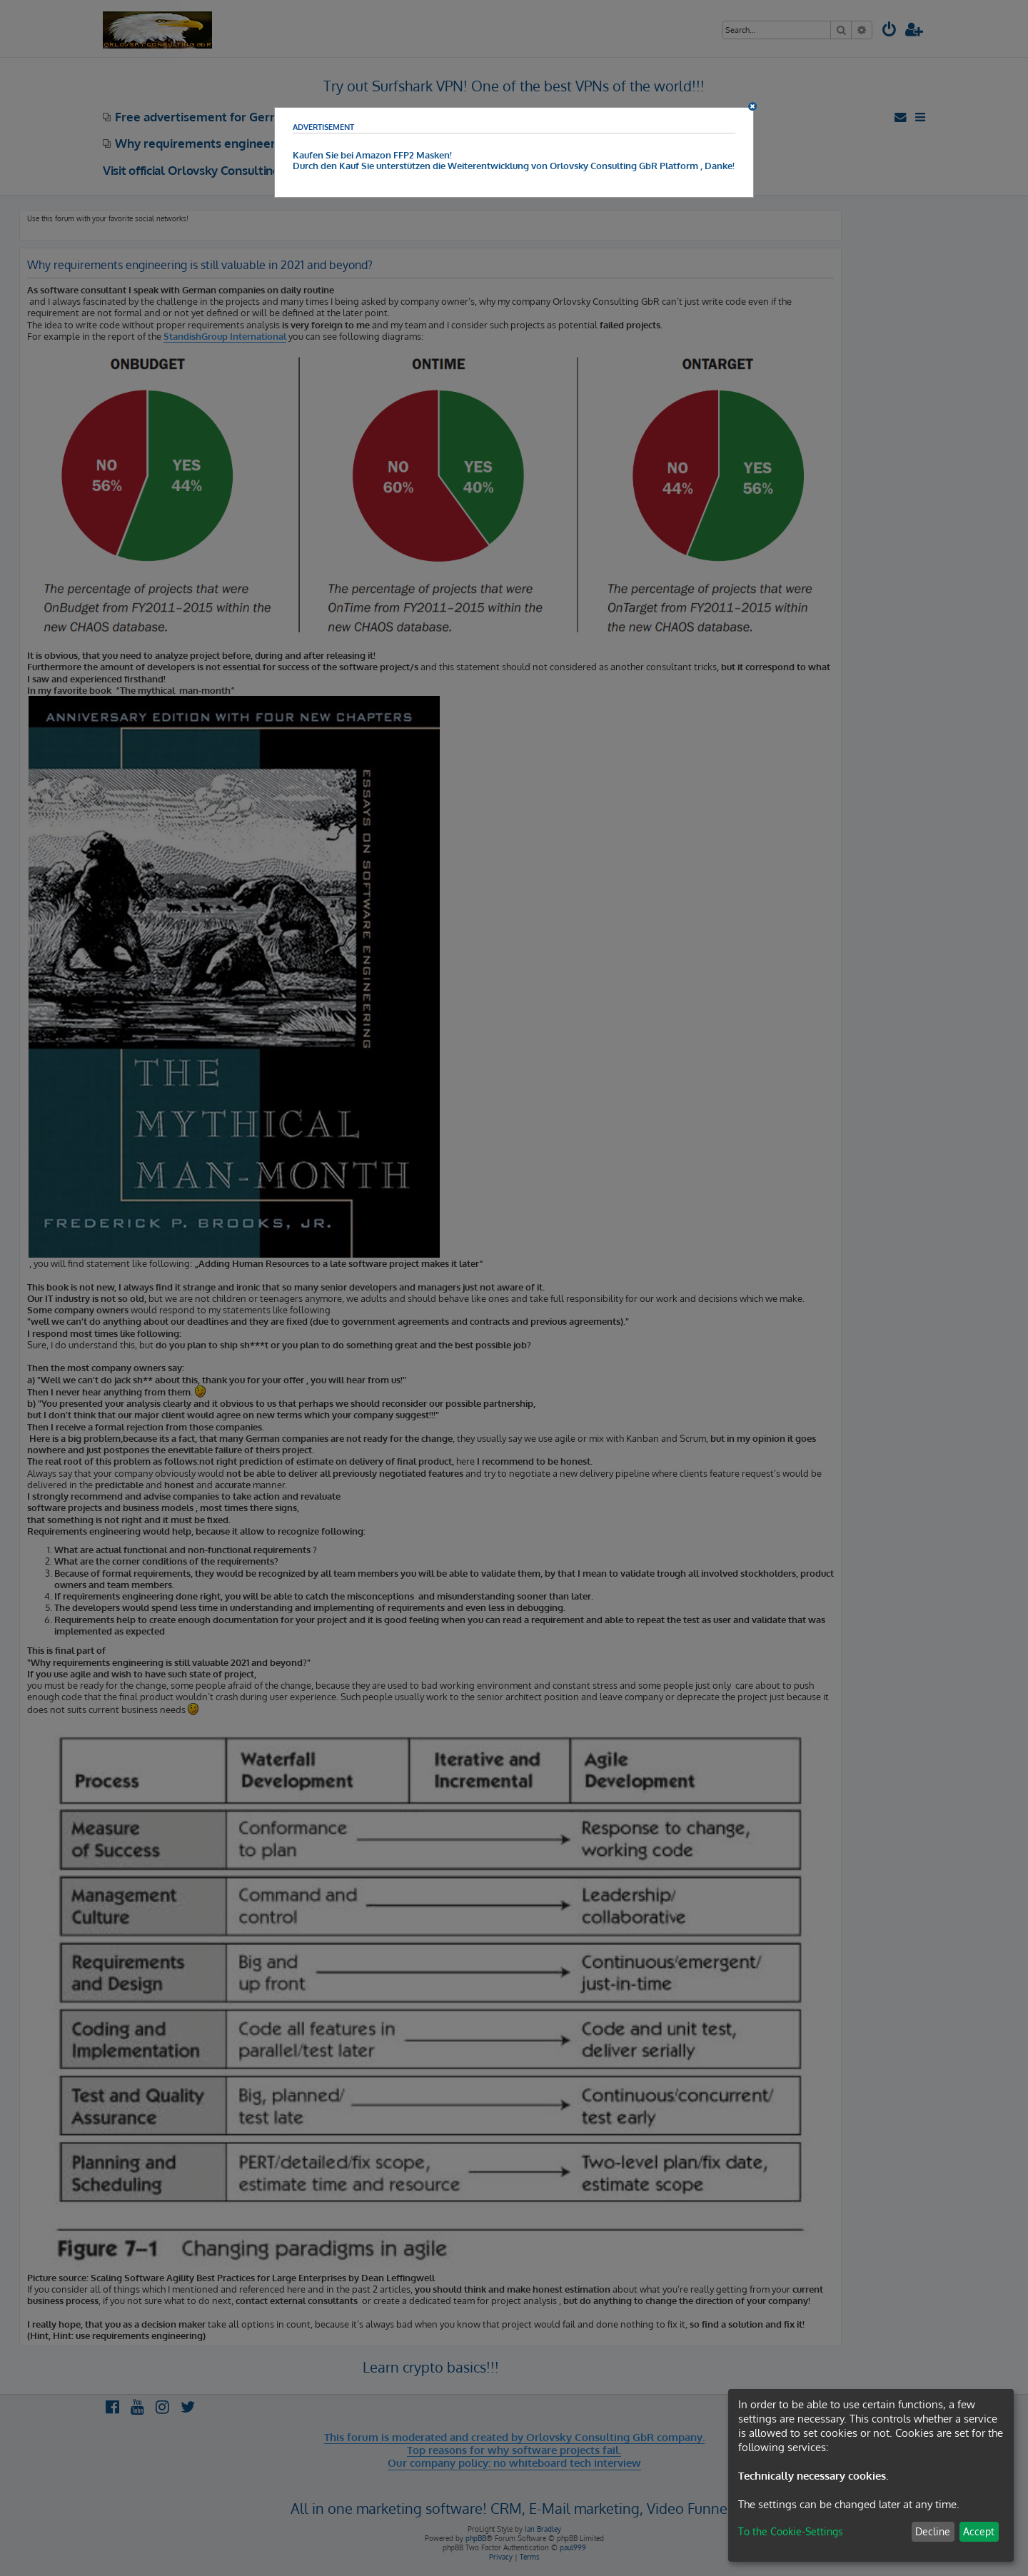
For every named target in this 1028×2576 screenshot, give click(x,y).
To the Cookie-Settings (790, 2531)
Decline (932, 2531)
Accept (978, 2531)
